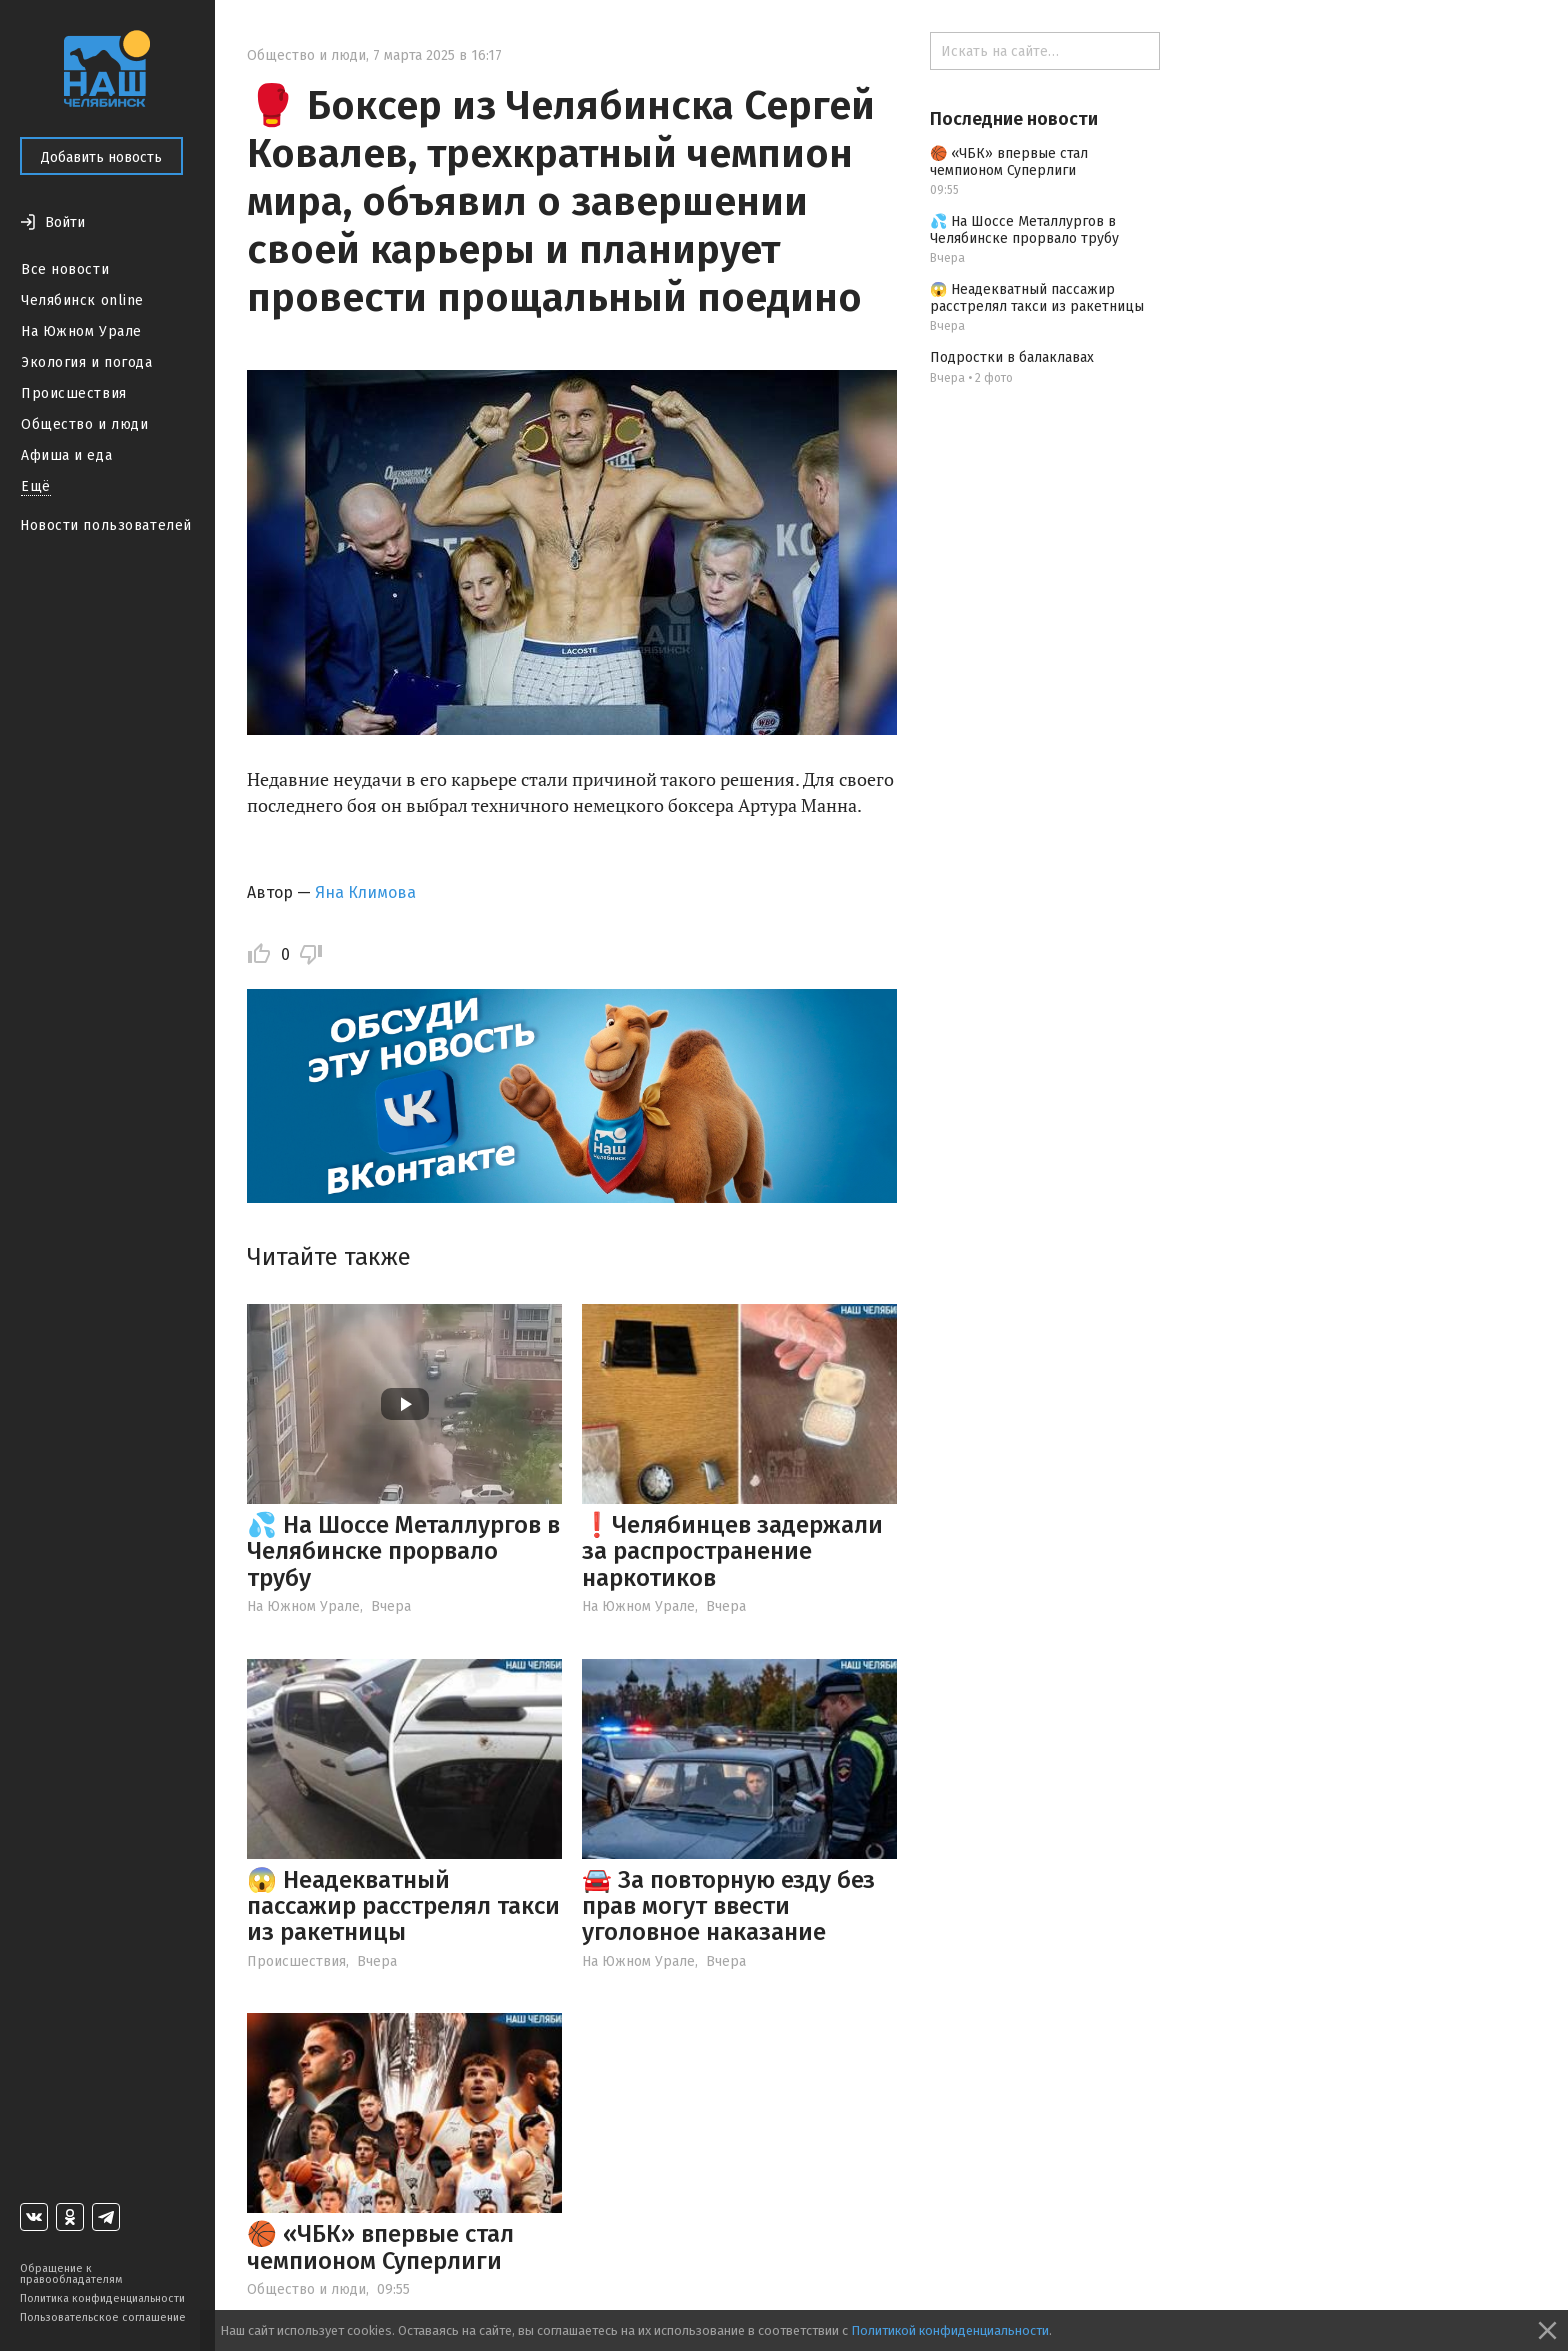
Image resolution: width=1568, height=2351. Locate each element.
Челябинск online (82, 300)
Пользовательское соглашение (103, 2317)
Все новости (65, 269)
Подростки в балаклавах (1012, 357)
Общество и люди (84, 424)
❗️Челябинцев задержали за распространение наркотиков (732, 1551)
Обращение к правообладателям (71, 2274)
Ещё (36, 486)
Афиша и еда (66, 455)
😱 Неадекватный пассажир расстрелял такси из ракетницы (403, 1906)
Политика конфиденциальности (102, 2298)
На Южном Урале (81, 331)
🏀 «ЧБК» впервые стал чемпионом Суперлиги (380, 2247)
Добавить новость (101, 157)
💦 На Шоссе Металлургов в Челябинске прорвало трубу (403, 1551)
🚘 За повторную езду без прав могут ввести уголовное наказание (728, 1906)
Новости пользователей (106, 525)
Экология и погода (87, 362)
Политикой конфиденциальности (950, 2330)
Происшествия (74, 393)
